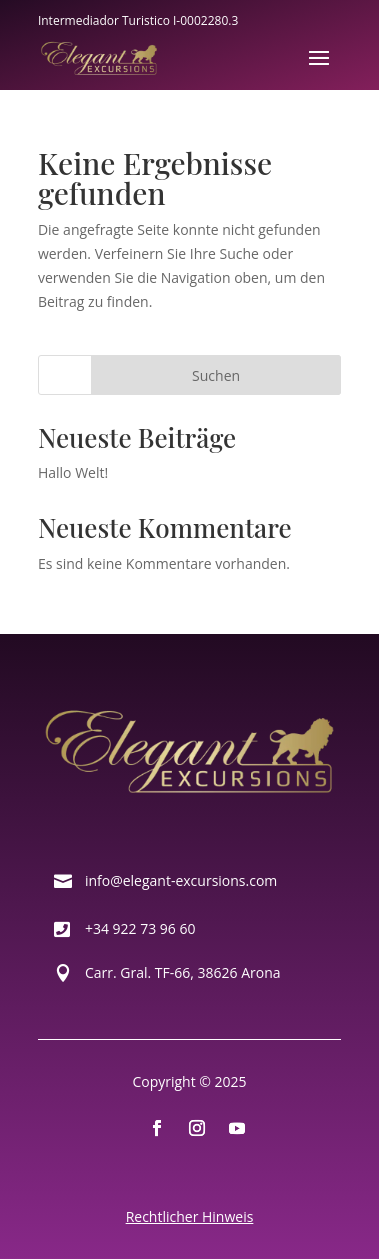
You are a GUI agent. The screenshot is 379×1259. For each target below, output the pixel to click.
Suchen (216, 375)
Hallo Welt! (73, 472)
